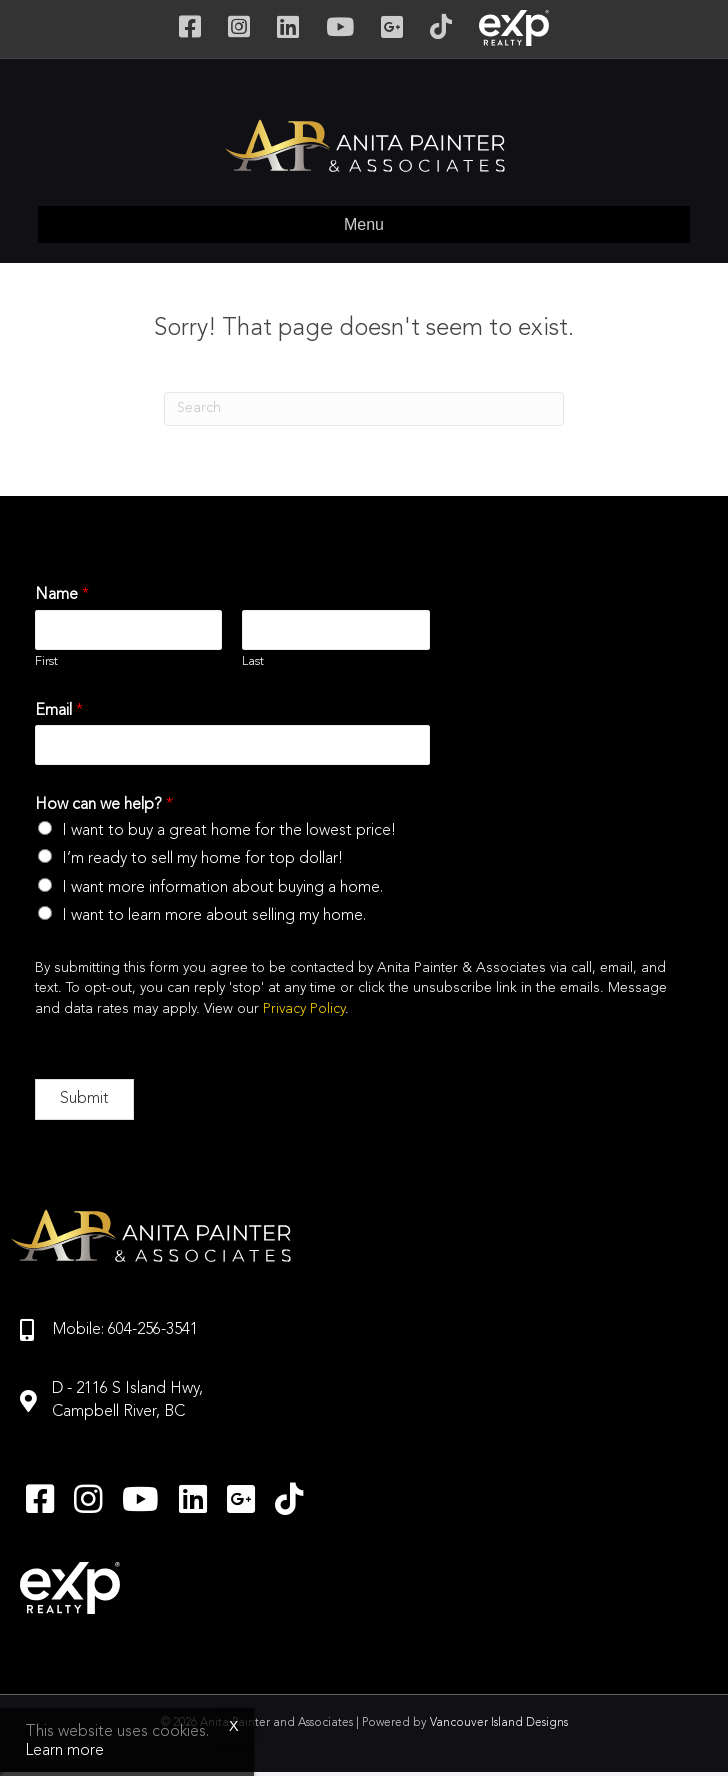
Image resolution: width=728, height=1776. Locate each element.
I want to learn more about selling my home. (214, 916)
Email (59, 711)
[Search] (364, 409)
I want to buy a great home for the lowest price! (229, 831)
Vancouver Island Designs (499, 1723)
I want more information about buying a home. (222, 888)
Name (62, 595)
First (46, 661)
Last (253, 661)
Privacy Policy (304, 1009)
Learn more (64, 1751)
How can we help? (104, 805)
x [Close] (234, 1726)
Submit (84, 1099)
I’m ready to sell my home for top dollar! (202, 859)
